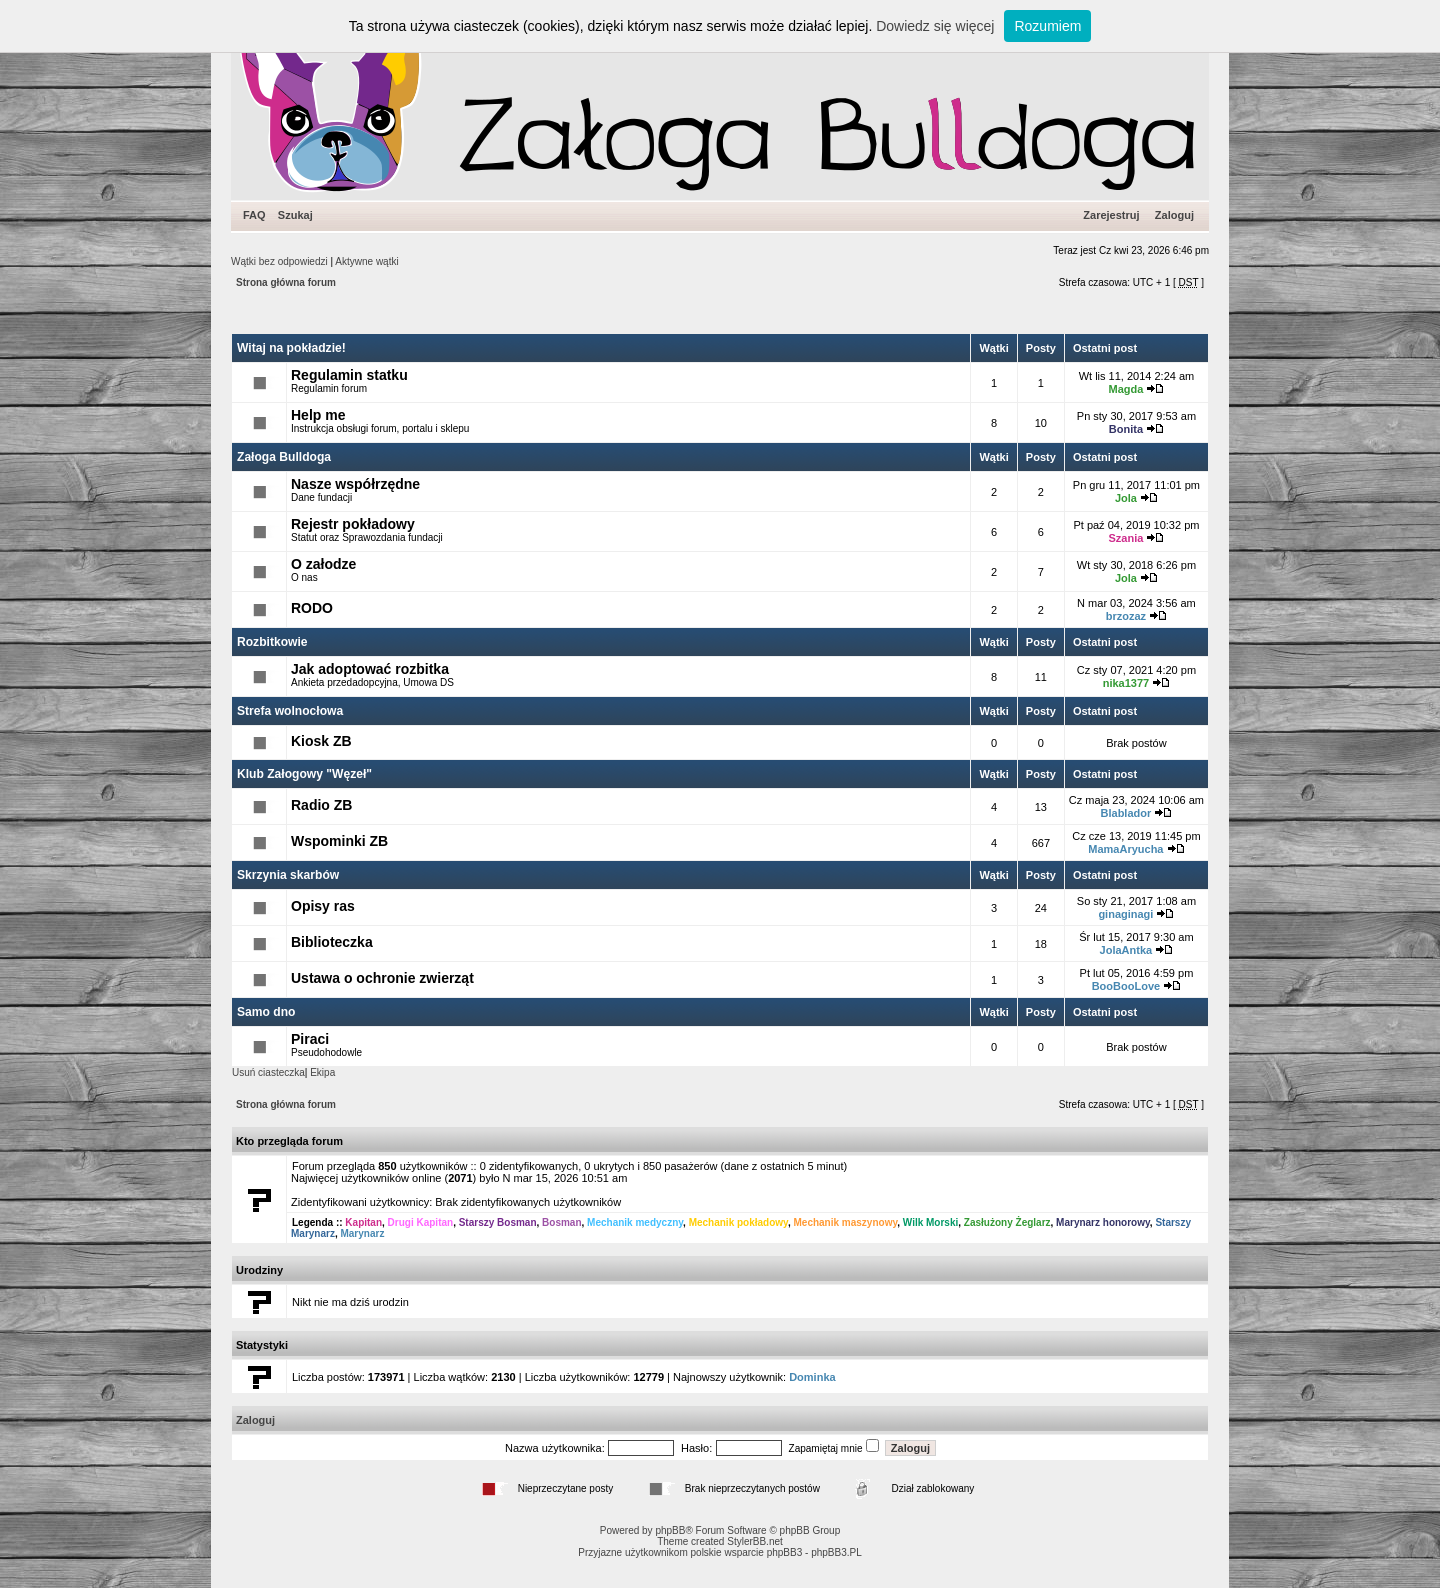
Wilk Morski (930, 1222)
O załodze (323, 564)
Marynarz (362, 1233)
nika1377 (1126, 683)
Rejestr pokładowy (353, 524)
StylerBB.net (755, 1541)
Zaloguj (1174, 215)
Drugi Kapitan (421, 1222)
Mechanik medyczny (635, 1222)
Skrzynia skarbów (288, 875)
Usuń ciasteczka (268, 1072)
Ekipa (322, 1072)
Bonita (1126, 429)
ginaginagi (1125, 914)
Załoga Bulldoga (284, 457)
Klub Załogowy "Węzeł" (304, 774)
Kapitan (363, 1222)
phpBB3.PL (836, 1552)
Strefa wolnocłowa (290, 711)
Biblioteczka (332, 942)
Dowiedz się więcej (935, 26)
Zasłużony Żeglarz (1007, 1222)
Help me (318, 415)
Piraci (310, 1039)
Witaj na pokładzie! (291, 348)
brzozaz (1126, 616)
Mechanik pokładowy (738, 1222)
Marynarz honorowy (1103, 1222)
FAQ (254, 215)
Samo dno (266, 1012)
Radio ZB (321, 805)
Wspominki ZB (339, 841)
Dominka (812, 1377)
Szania (1125, 538)
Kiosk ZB (321, 741)
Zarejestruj (1111, 215)
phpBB (670, 1530)
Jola (1126, 498)
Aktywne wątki (366, 261)
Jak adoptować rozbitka (370, 669)
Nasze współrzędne (355, 484)
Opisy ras (323, 906)
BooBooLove (1126, 986)
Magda (1125, 389)
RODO (312, 608)
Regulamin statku (349, 375)
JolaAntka (1126, 950)
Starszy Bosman (498, 1222)
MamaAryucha (1125, 849)
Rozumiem (1047, 26)
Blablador (1126, 813)
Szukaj (295, 215)
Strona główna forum (286, 282)
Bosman (561, 1222)
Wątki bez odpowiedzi (279, 261)
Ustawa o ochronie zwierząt (382, 978)
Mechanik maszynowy (845, 1222)
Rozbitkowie (272, 642)
